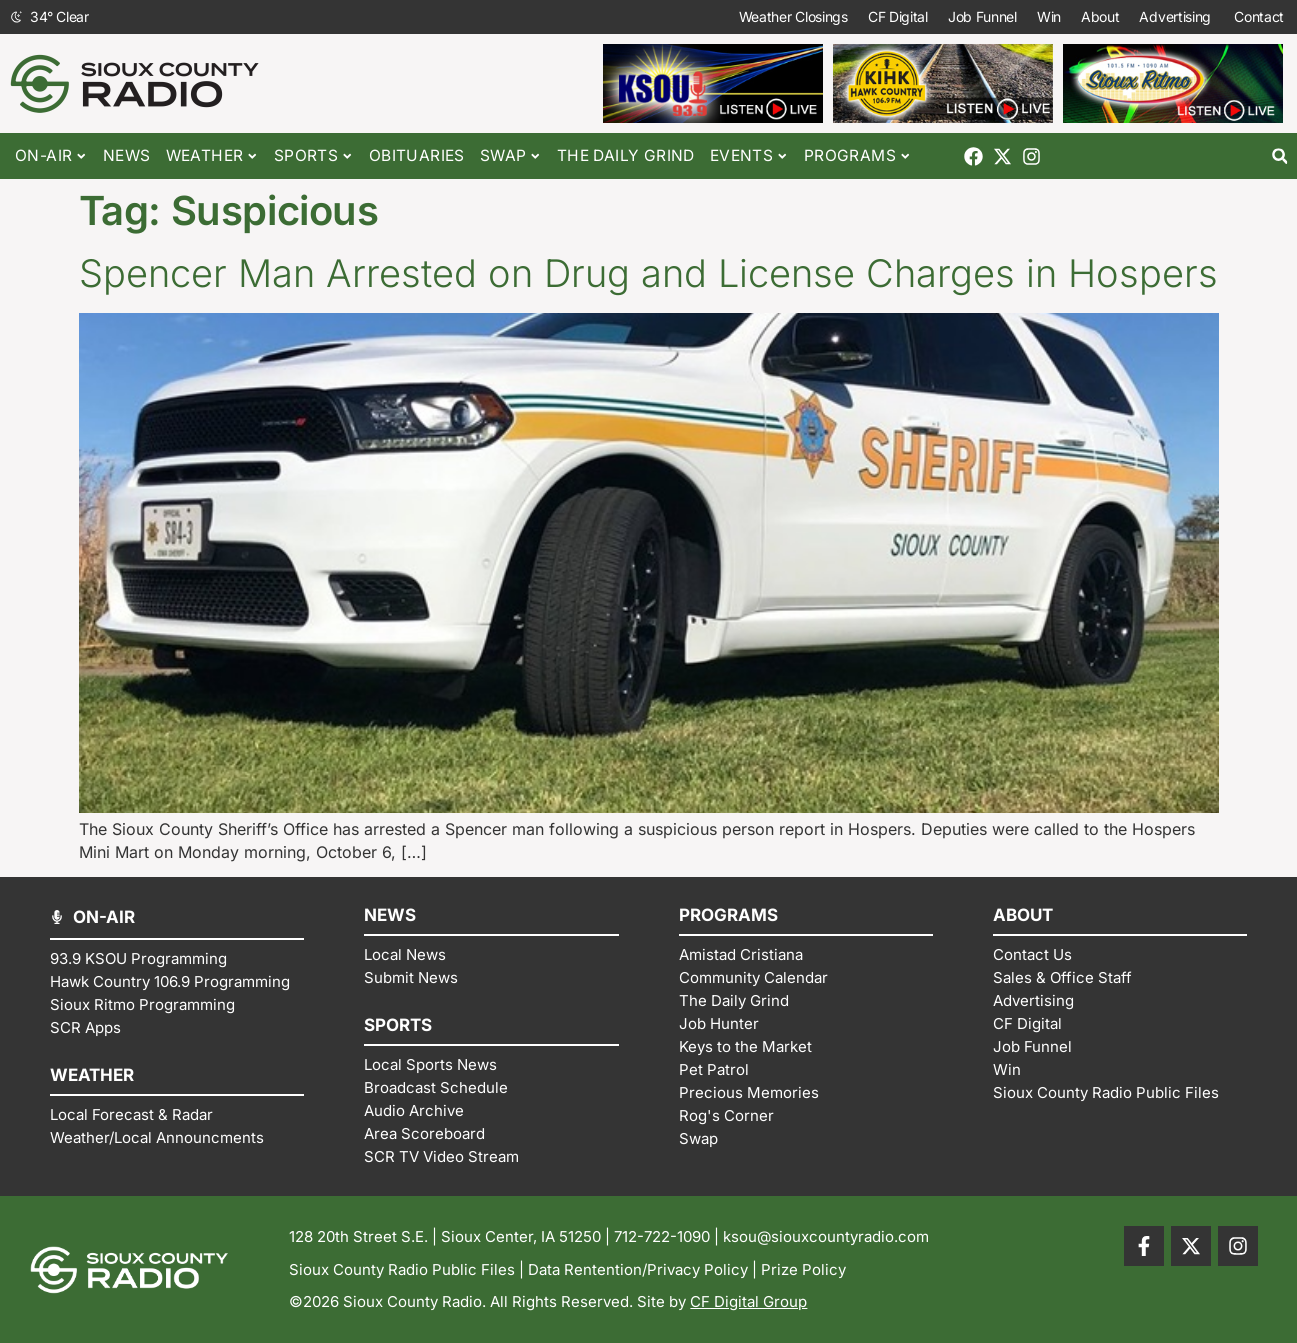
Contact (1260, 17)
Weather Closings (793, 16)
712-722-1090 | (668, 1236)
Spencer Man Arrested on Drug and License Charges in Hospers (648, 273)
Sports (314, 156)
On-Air (51, 156)
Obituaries (417, 155)
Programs (858, 156)
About (1100, 16)
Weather (212, 156)
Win (1049, 16)
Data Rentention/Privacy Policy (638, 1269)
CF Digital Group (748, 1301)
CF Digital (898, 16)
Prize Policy (803, 1269)
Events (749, 156)
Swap (511, 156)
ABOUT (1023, 915)
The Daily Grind (626, 155)
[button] (1279, 156)
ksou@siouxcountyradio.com (826, 1236)
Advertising (1176, 17)
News (127, 155)
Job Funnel (982, 16)
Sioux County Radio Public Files (402, 1269)
